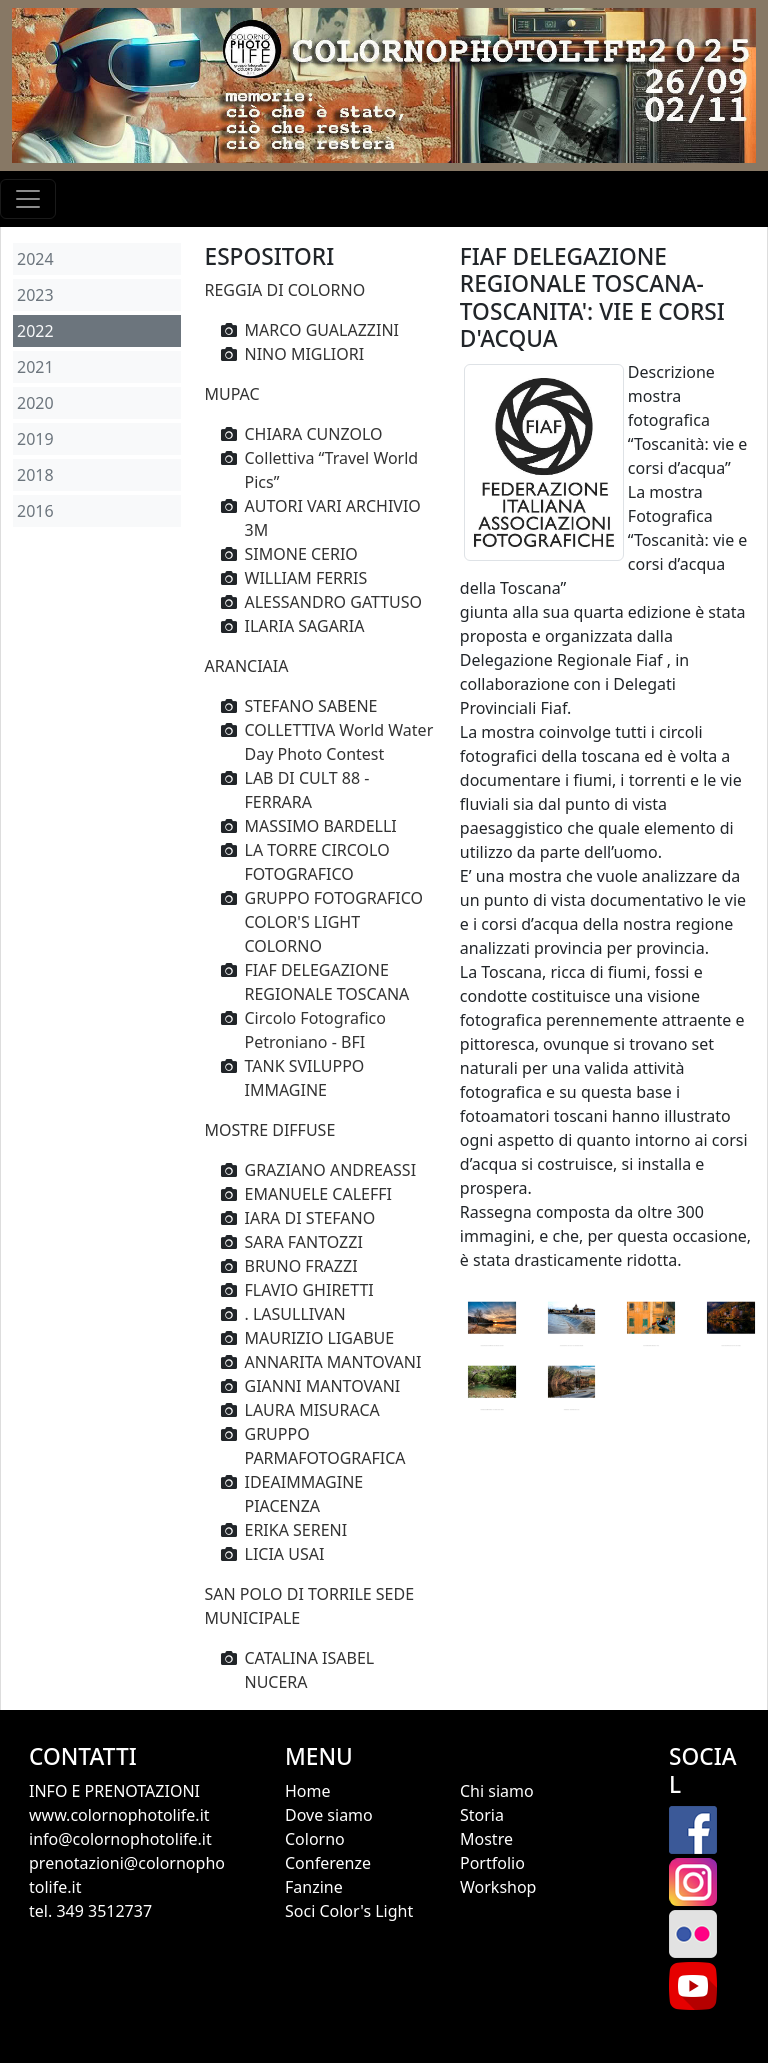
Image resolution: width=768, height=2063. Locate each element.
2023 (35, 295)
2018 (35, 475)
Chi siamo (497, 1791)
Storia (482, 1815)
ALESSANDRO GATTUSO (334, 602)
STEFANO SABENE (311, 706)
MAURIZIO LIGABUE (320, 1338)
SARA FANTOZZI (304, 1242)
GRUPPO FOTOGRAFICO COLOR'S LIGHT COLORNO (334, 922)
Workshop (498, 1887)
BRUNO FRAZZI (301, 1266)
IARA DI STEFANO (310, 1218)
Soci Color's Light (349, 1911)
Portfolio (492, 1863)
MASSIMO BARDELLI (321, 826)
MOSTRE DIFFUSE (270, 1130)
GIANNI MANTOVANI (323, 1386)
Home (308, 1791)
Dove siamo (329, 1815)
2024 (35, 259)
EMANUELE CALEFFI (318, 1194)
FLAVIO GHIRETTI (309, 1290)
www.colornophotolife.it (119, 1815)
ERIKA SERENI (296, 1530)
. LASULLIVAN (295, 1314)
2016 (35, 511)
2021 (35, 367)
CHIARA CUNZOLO (314, 434)
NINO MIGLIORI (305, 354)
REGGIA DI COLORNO (285, 290)
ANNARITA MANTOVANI (333, 1362)
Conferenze (328, 1863)
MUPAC (232, 394)
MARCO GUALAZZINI (322, 330)
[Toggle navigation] (28, 199)
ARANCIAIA (247, 666)
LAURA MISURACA (312, 1410)
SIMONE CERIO (301, 554)
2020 (35, 403)
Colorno (315, 1839)
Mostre (486, 1839)
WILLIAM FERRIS (306, 578)
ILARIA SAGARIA (305, 626)
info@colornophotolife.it (120, 1839)
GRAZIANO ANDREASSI (331, 1170)
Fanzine (314, 1887)
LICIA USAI (285, 1554)
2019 (35, 439)
